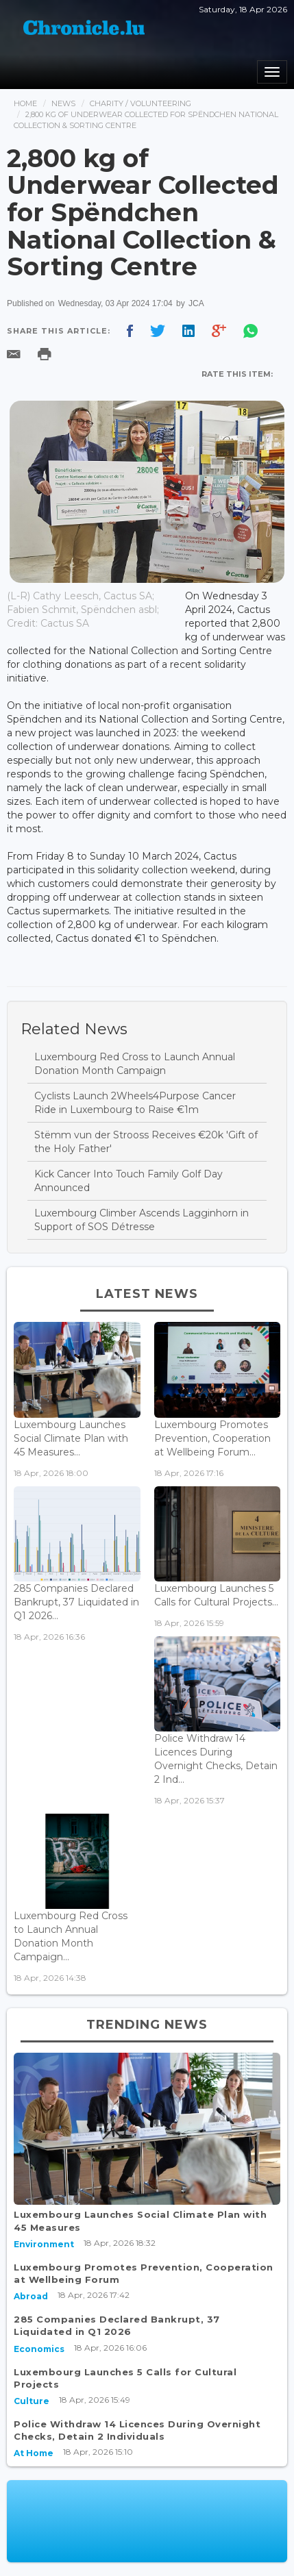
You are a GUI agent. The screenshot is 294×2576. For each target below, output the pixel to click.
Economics (39, 2349)
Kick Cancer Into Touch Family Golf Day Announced (128, 1181)
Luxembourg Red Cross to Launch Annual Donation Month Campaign (134, 1064)
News (63, 103)
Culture (31, 2401)
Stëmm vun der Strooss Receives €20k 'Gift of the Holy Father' (146, 1142)
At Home (33, 2453)
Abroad (31, 2296)
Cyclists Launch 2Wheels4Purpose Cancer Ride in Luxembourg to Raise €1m (135, 1103)
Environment (44, 2244)
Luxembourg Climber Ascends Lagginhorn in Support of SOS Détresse (141, 1220)
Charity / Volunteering (140, 103)
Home (25, 103)
